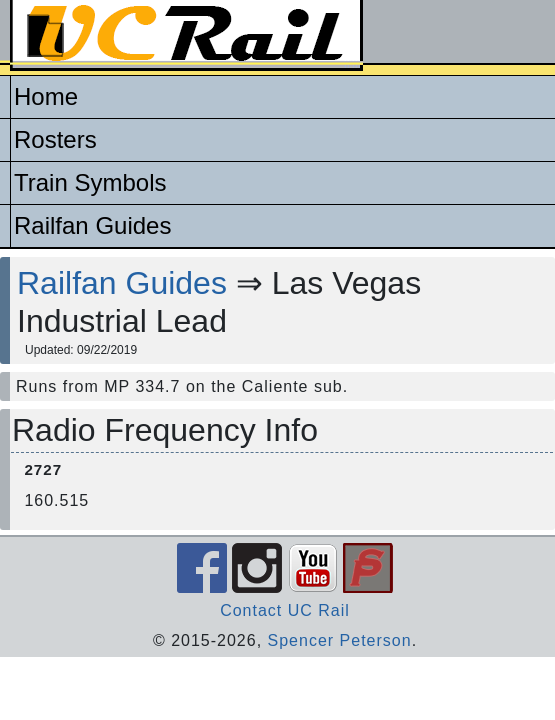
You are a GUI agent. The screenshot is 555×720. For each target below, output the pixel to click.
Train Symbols (90, 182)
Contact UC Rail (285, 610)
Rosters (55, 139)
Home (46, 96)
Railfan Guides (92, 225)
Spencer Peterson (340, 640)
